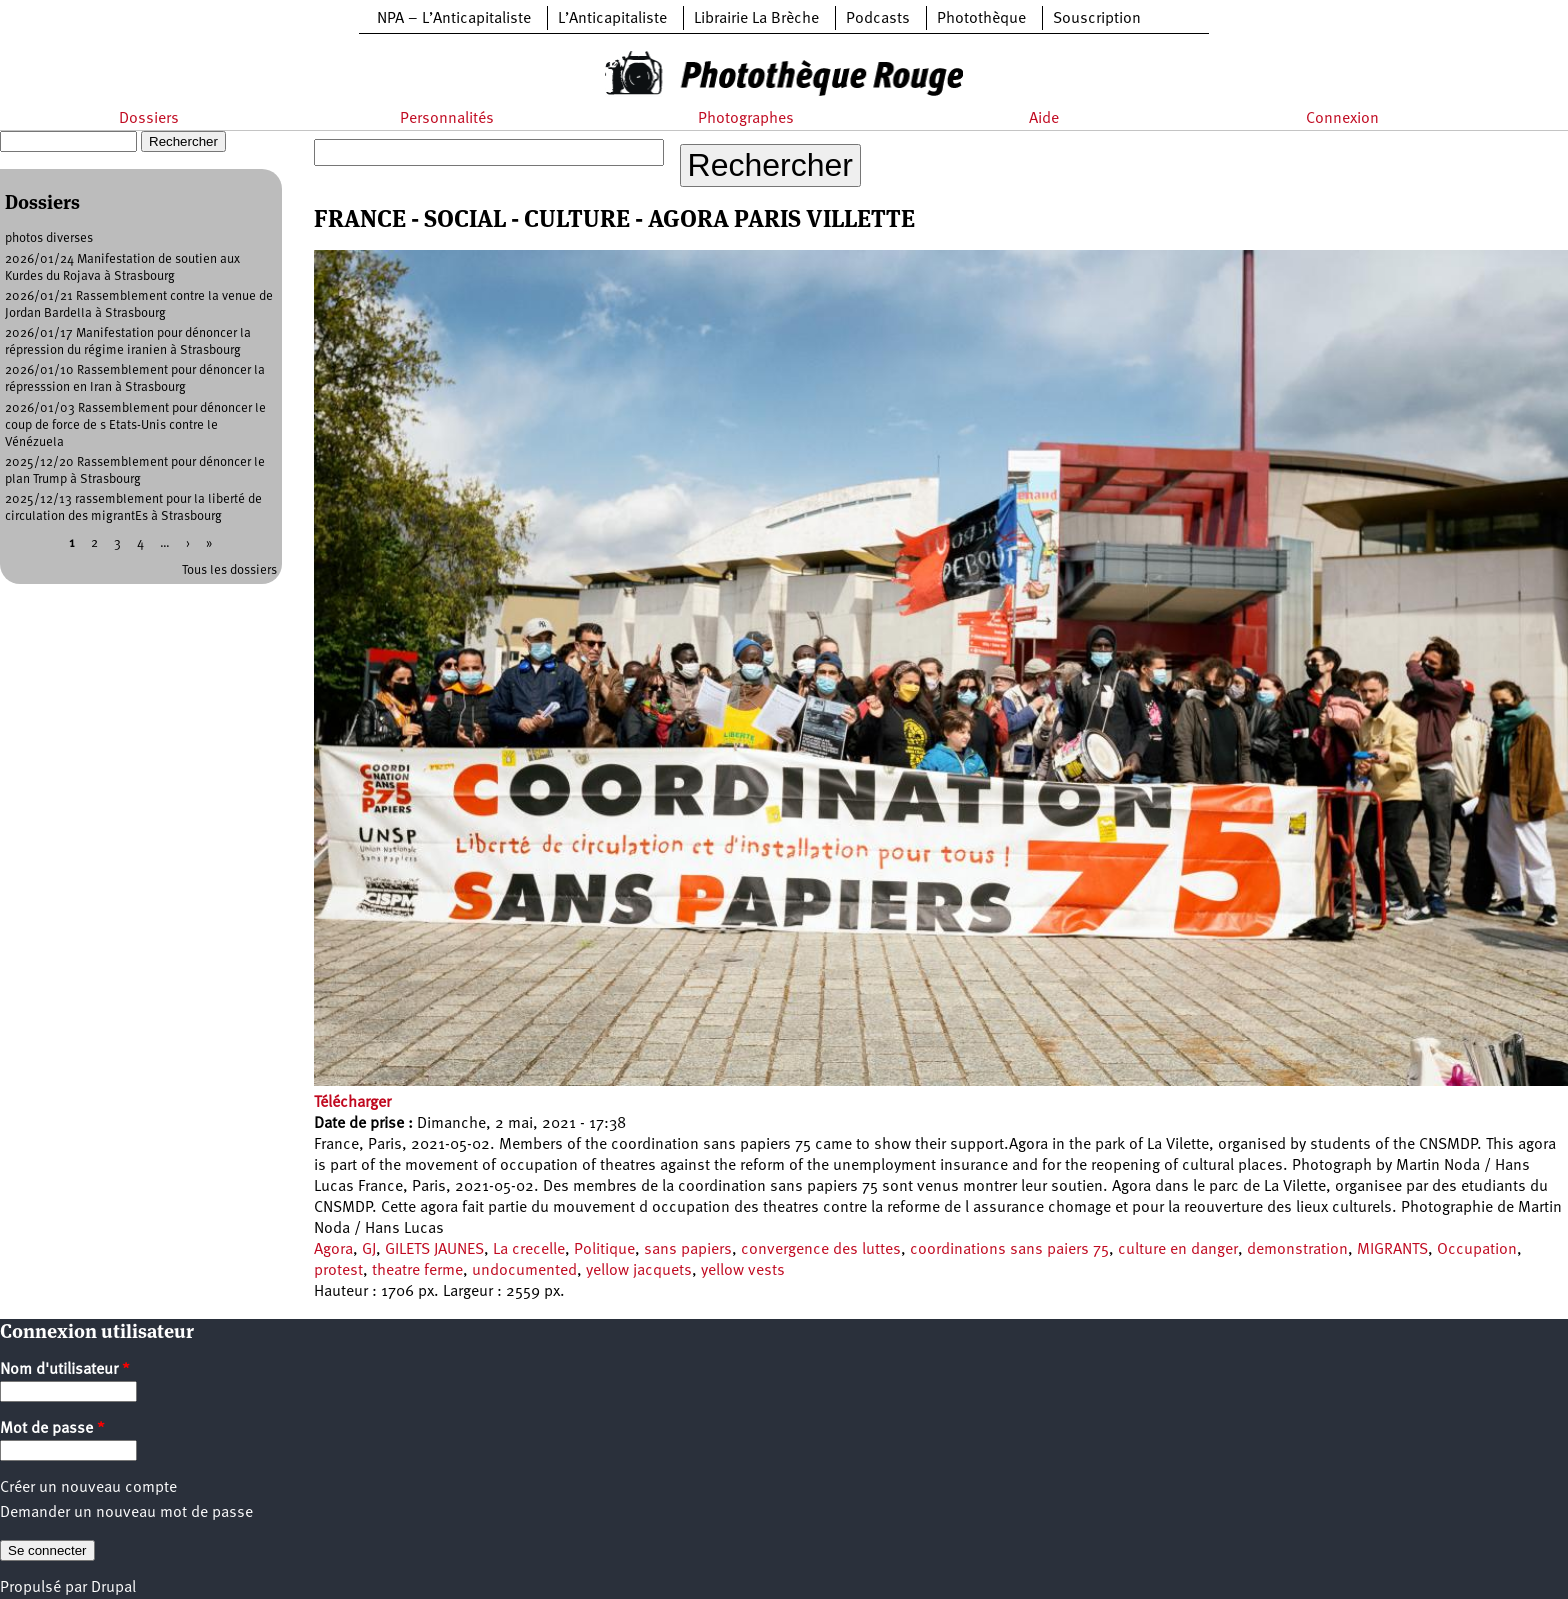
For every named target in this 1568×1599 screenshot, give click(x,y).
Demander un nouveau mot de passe (126, 1513)
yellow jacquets (639, 1271)
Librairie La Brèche (756, 19)
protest (338, 1271)
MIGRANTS (1392, 1250)
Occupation (1477, 1250)
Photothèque (981, 19)
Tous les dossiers (229, 570)
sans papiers (688, 1250)
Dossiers (149, 119)
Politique (604, 1250)
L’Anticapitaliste (612, 19)
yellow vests (743, 1271)
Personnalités (447, 119)
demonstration (1297, 1250)
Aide (1044, 119)
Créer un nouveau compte (88, 1488)
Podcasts (878, 19)
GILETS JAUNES (434, 1250)
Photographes (746, 119)
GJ (369, 1250)
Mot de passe (52, 1429)
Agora (333, 1250)
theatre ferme (417, 1271)
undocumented (524, 1271)
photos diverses (49, 238)
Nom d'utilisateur (65, 1370)
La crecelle (529, 1250)
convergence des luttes (821, 1250)
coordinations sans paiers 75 (1009, 1250)
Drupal (113, 1588)
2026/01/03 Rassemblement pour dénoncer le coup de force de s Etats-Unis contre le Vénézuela (135, 425)
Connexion (1342, 119)
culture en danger (1178, 1250)
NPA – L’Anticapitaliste (454, 19)
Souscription (1097, 19)
